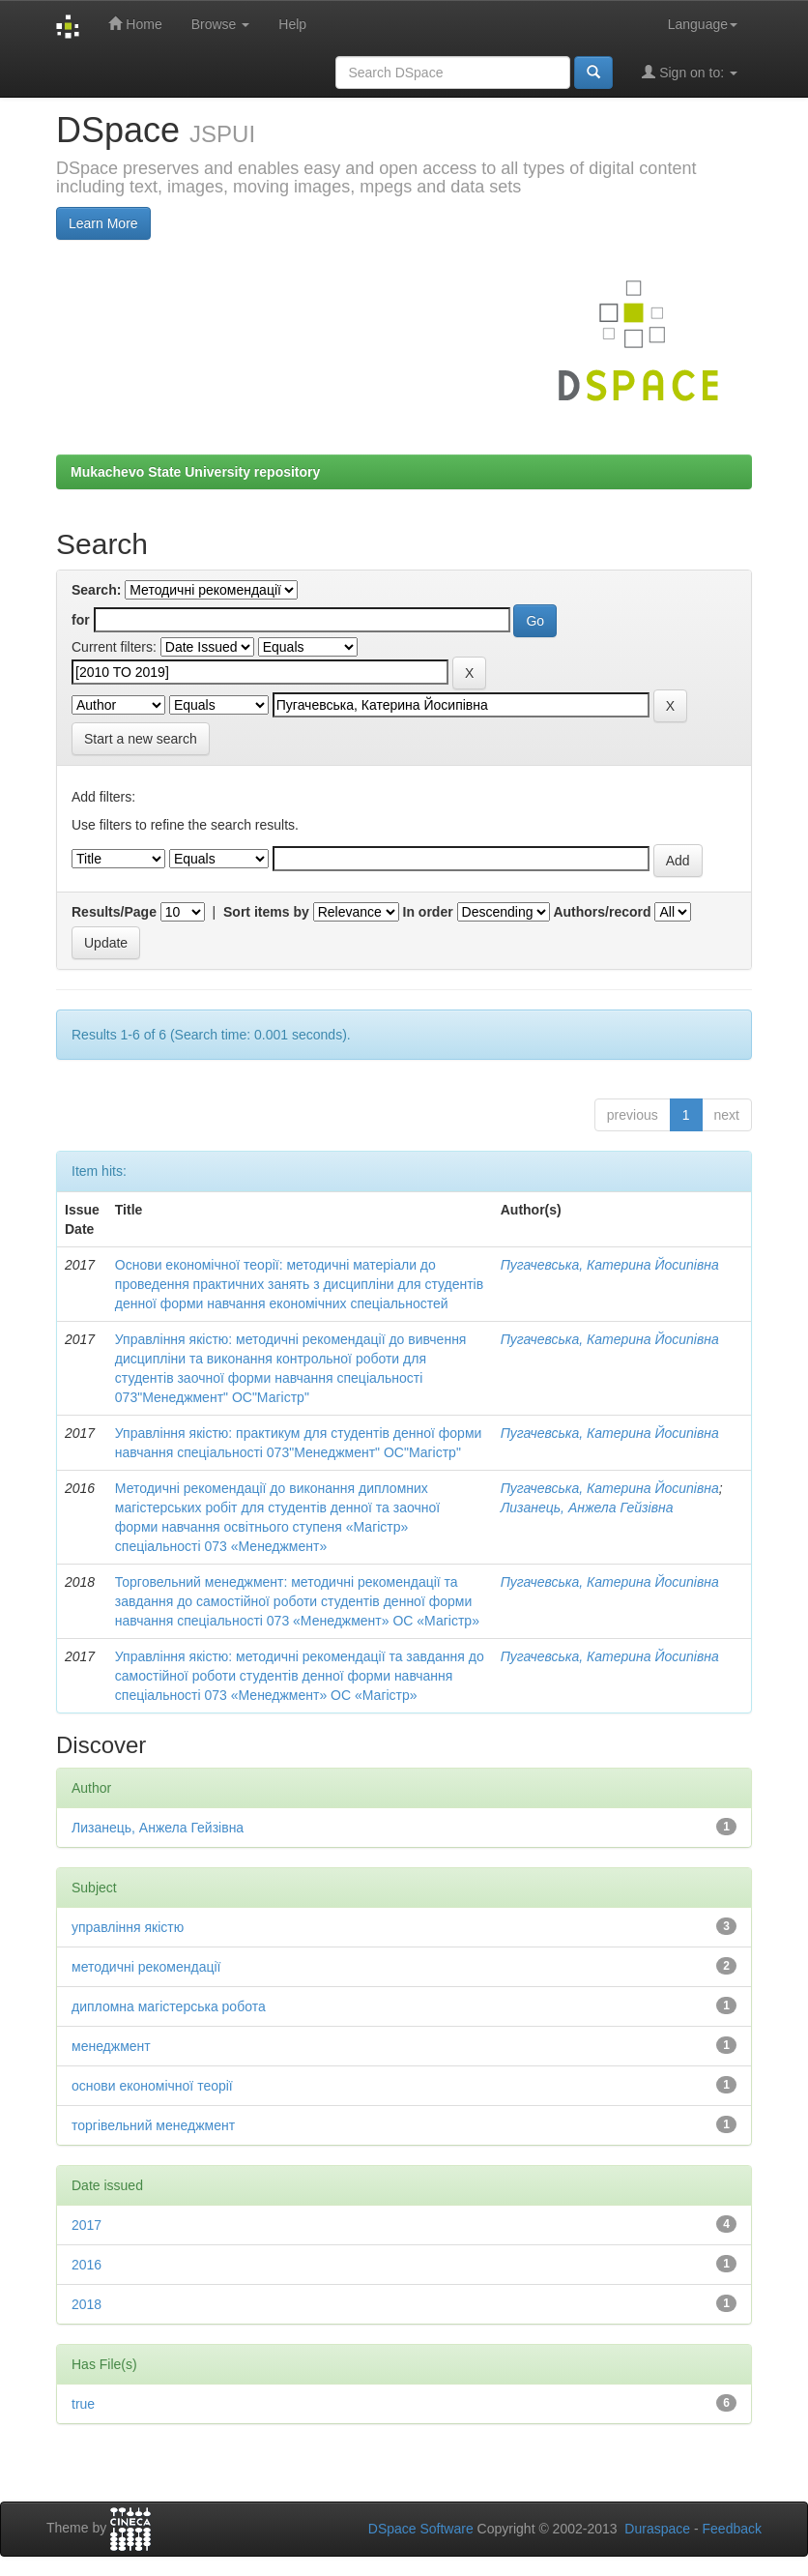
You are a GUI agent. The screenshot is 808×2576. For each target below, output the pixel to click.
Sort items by (266, 912)
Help (292, 24)
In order (428, 912)
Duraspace (657, 2528)
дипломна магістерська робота (169, 2006)
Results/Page (114, 912)
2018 (86, 2304)
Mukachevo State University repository (195, 472)
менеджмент (111, 2046)
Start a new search (140, 738)
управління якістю (128, 1927)
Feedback (732, 2528)
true (83, 2404)
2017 (86, 2225)
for (81, 620)
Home (134, 23)
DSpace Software (421, 2528)
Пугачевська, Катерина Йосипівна (610, 1265)
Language (702, 24)
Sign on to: (689, 72)
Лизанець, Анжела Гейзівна (587, 1507)
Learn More (103, 223)
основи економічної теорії (152, 2085)
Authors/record (601, 912)
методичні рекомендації (146, 1967)
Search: (96, 590)
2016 (86, 2264)
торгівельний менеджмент (153, 2125)
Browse (220, 24)
